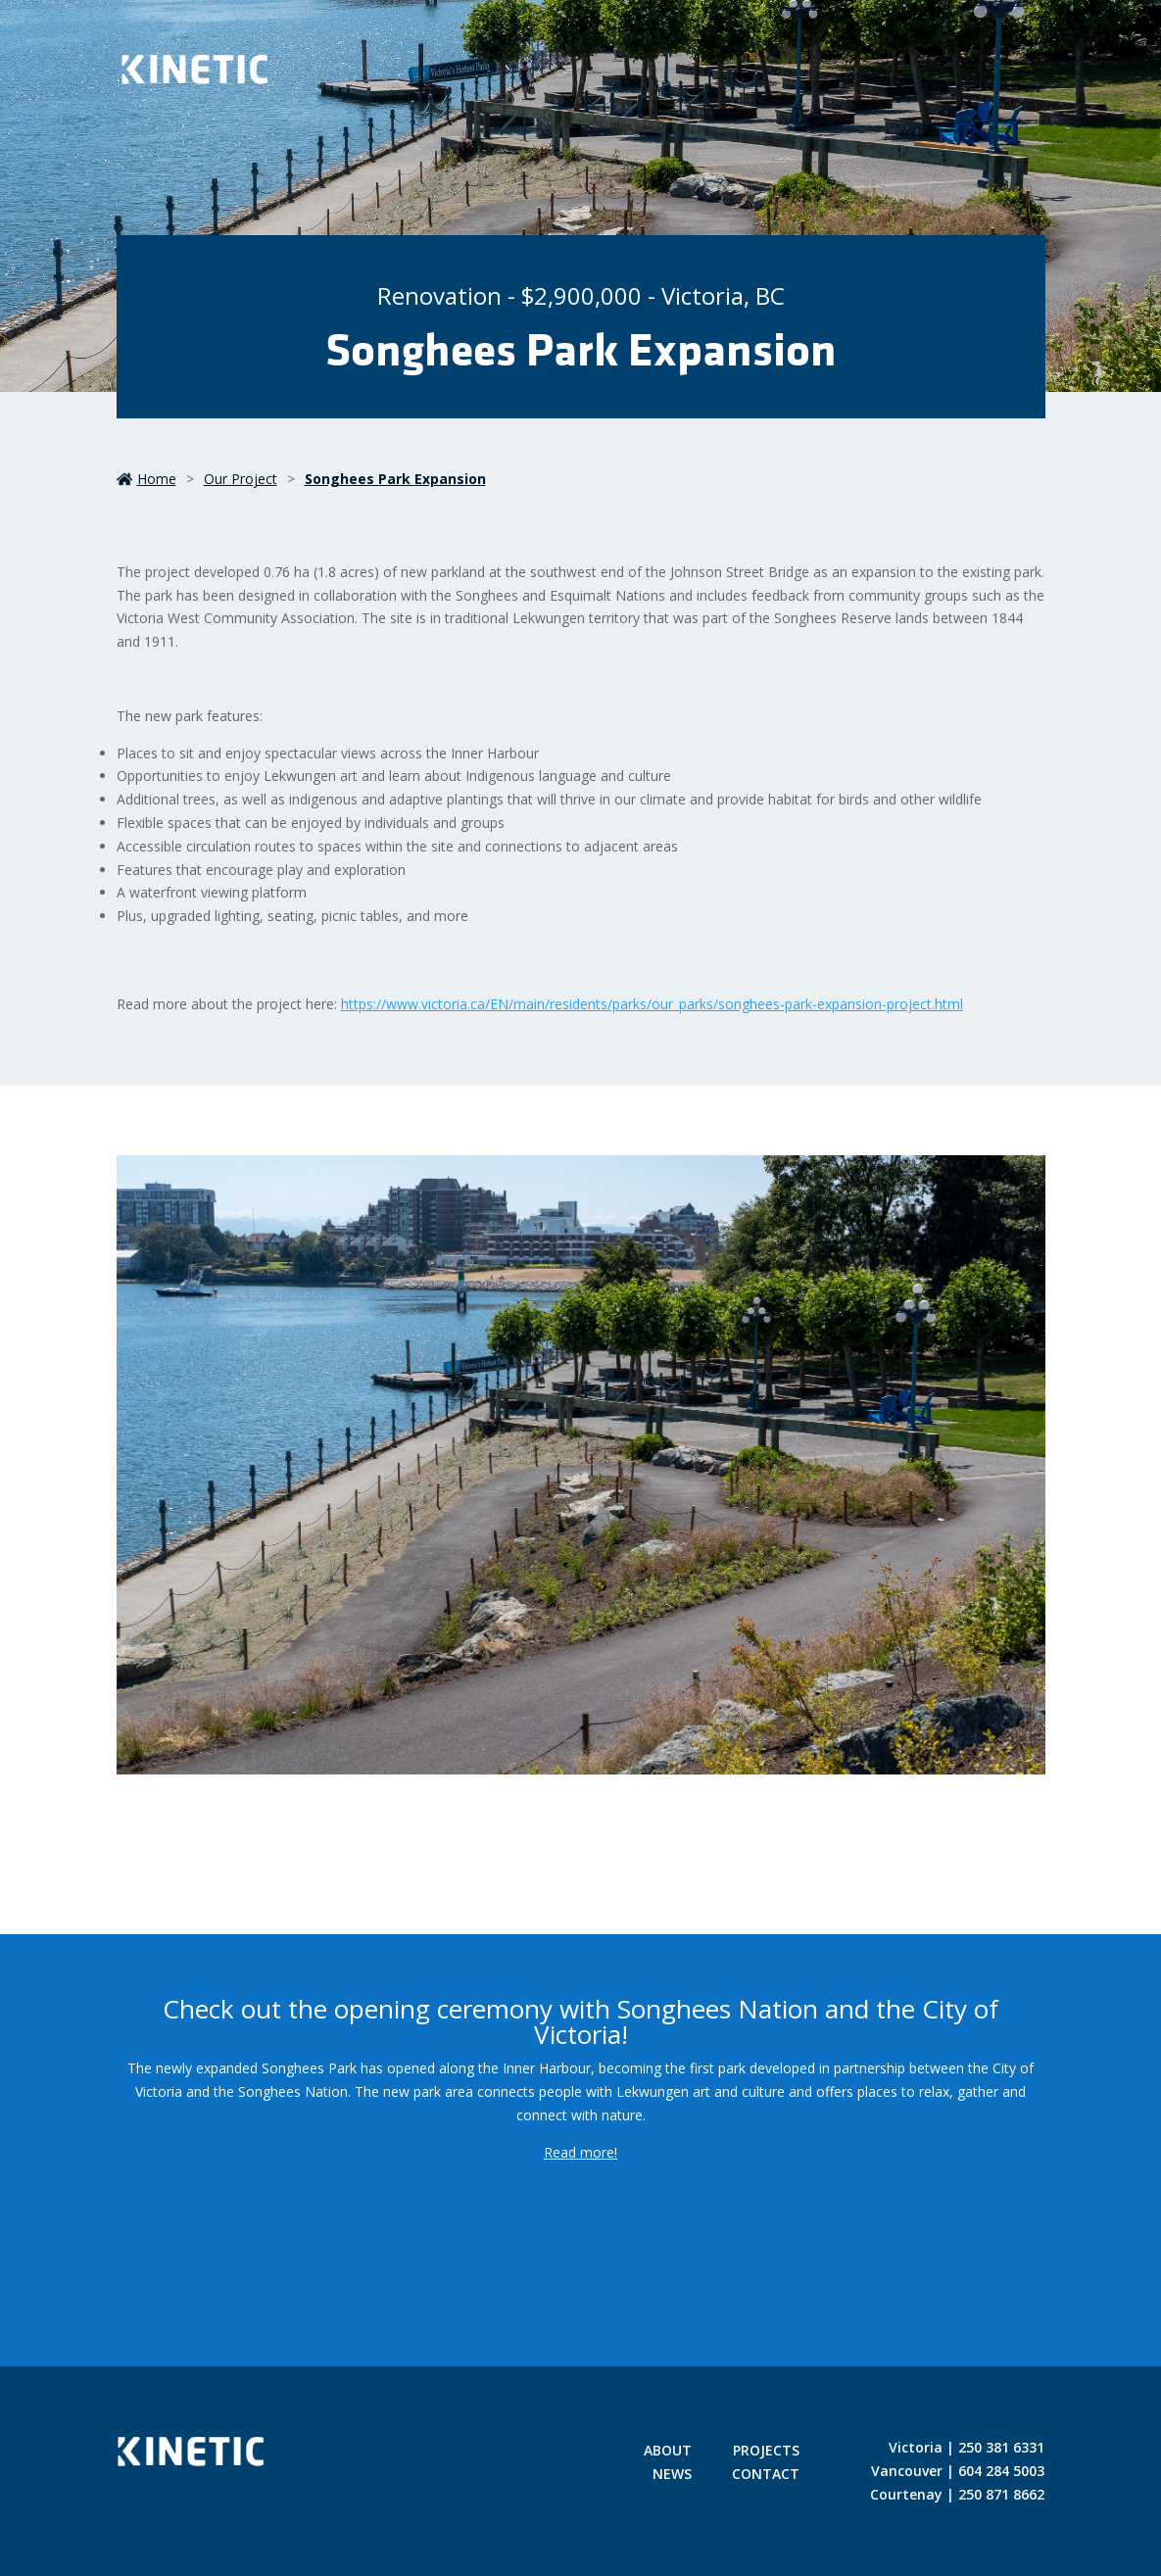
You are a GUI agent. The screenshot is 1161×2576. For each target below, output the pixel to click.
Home (146, 478)
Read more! (580, 2152)
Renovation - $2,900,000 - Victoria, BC (581, 295)
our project (240, 478)
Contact (765, 2475)
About (668, 2451)
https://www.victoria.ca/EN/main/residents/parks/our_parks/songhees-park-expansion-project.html (652, 1004)
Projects (766, 2451)
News (672, 2475)
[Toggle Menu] (1012, 73)
